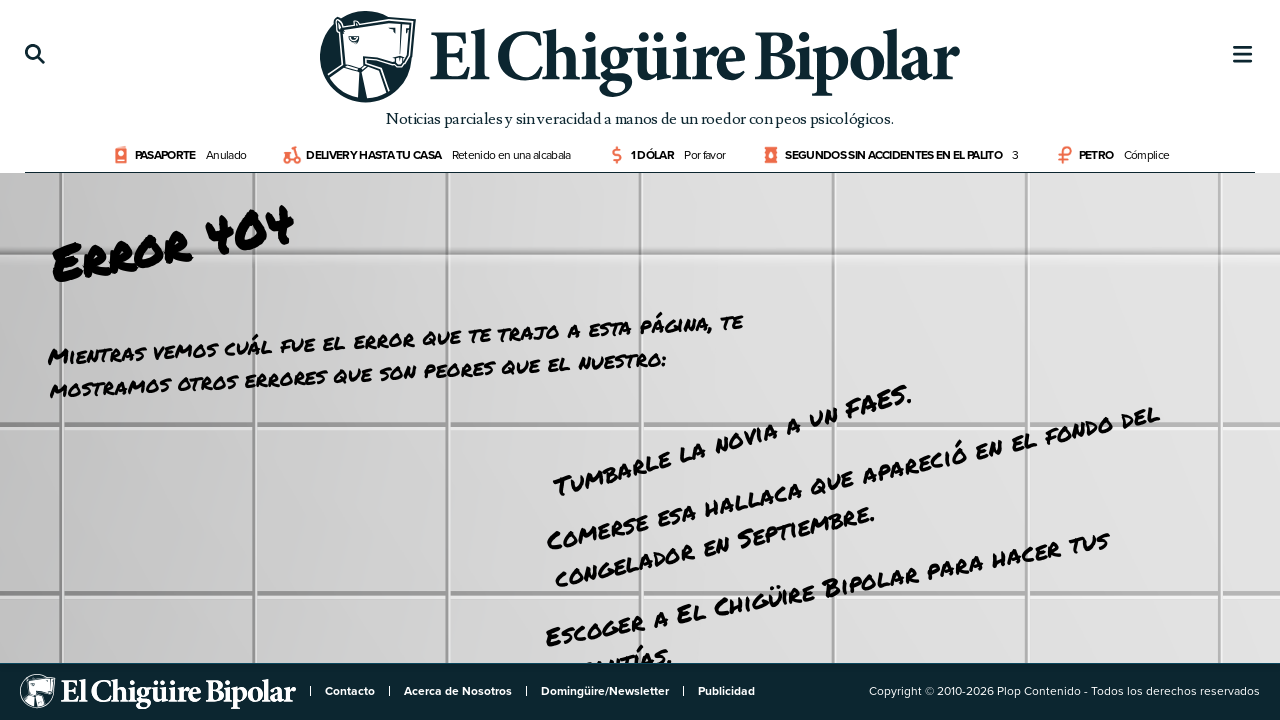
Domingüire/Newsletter (605, 691)
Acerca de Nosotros (458, 691)
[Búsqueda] (35, 55)
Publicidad (726, 691)
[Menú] (1243, 55)
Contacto (350, 691)
